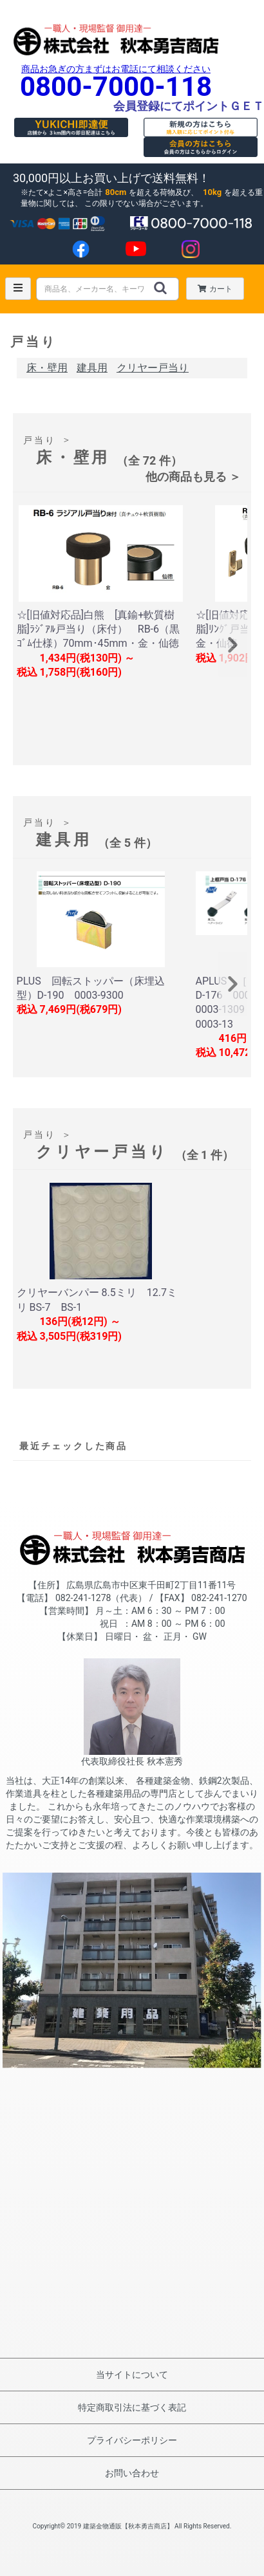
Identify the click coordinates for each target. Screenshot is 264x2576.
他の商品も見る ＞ (193, 476)
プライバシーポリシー (132, 2440)
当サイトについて (132, 2374)
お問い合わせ (132, 2473)
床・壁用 (47, 368)
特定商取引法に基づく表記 (132, 2407)
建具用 (92, 368)
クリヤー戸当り (153, 368)
